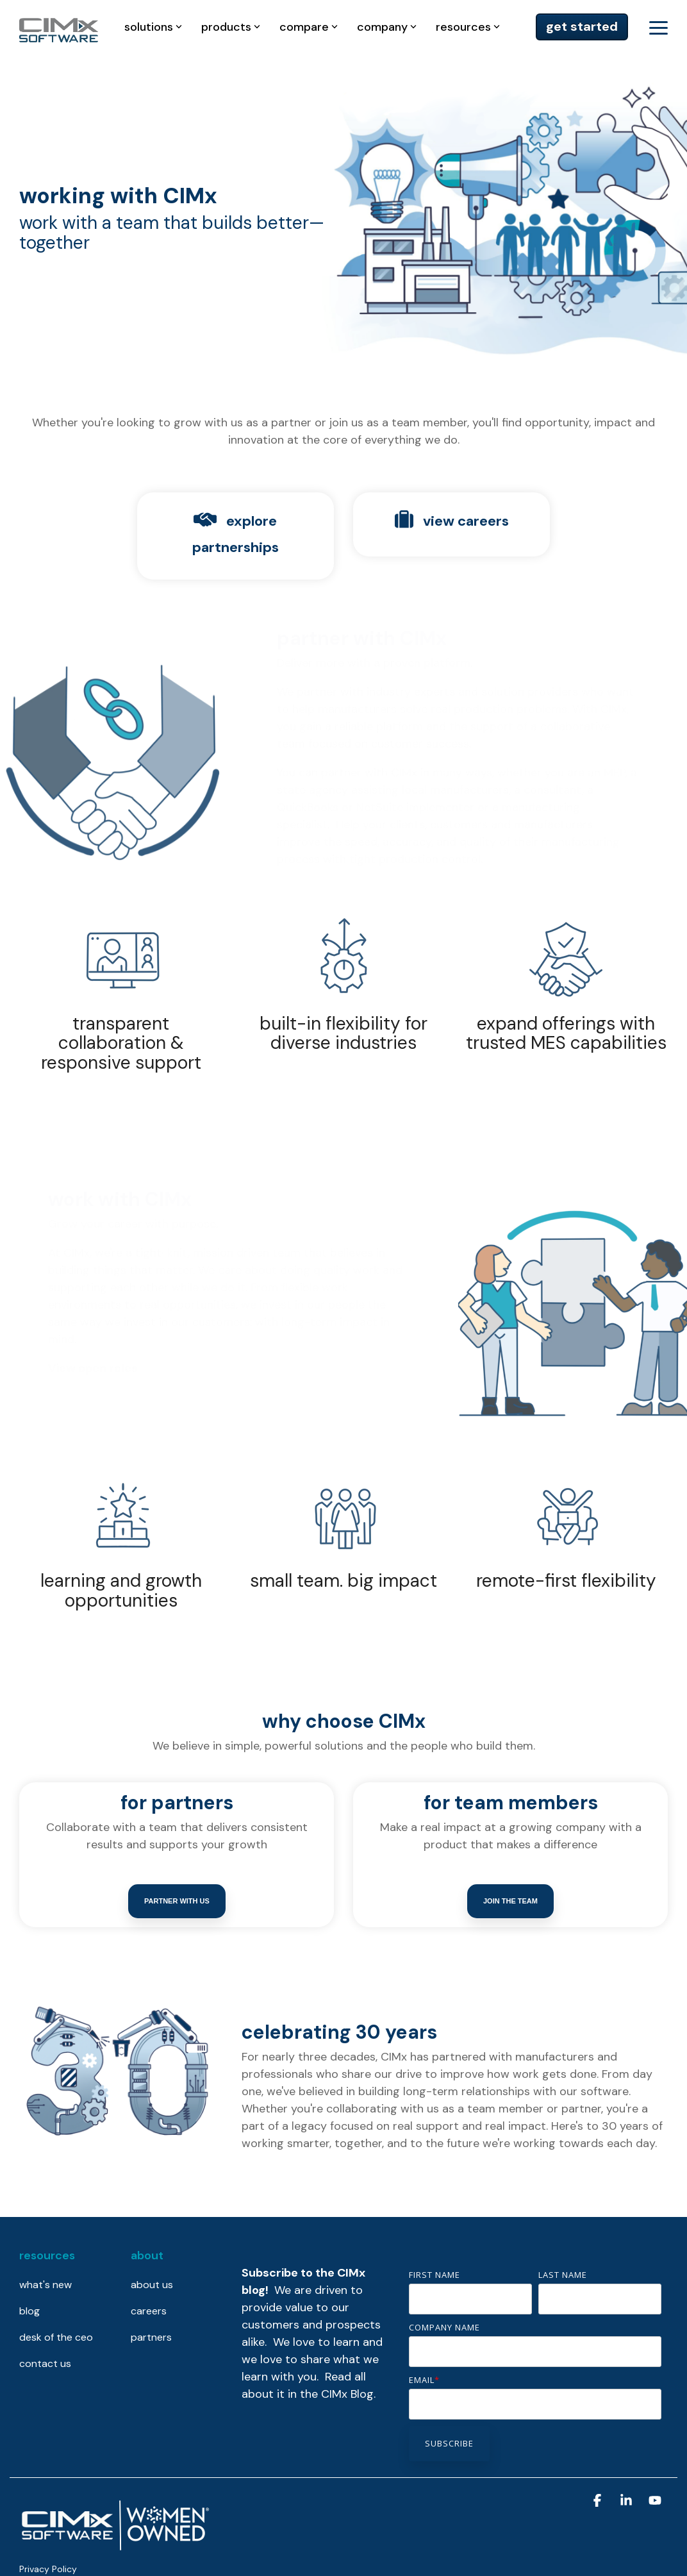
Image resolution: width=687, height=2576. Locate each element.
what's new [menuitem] (45, 2284)
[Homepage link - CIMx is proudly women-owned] (115, 2547)
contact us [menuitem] (45, 2363)
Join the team (510, 1901)
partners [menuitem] (151, 2337)
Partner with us (177, 1901)
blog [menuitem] (29, 2311)
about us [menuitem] (152, 2284)
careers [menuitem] (149, 2311)
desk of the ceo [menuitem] (56, 2337)
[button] (658, 27)
